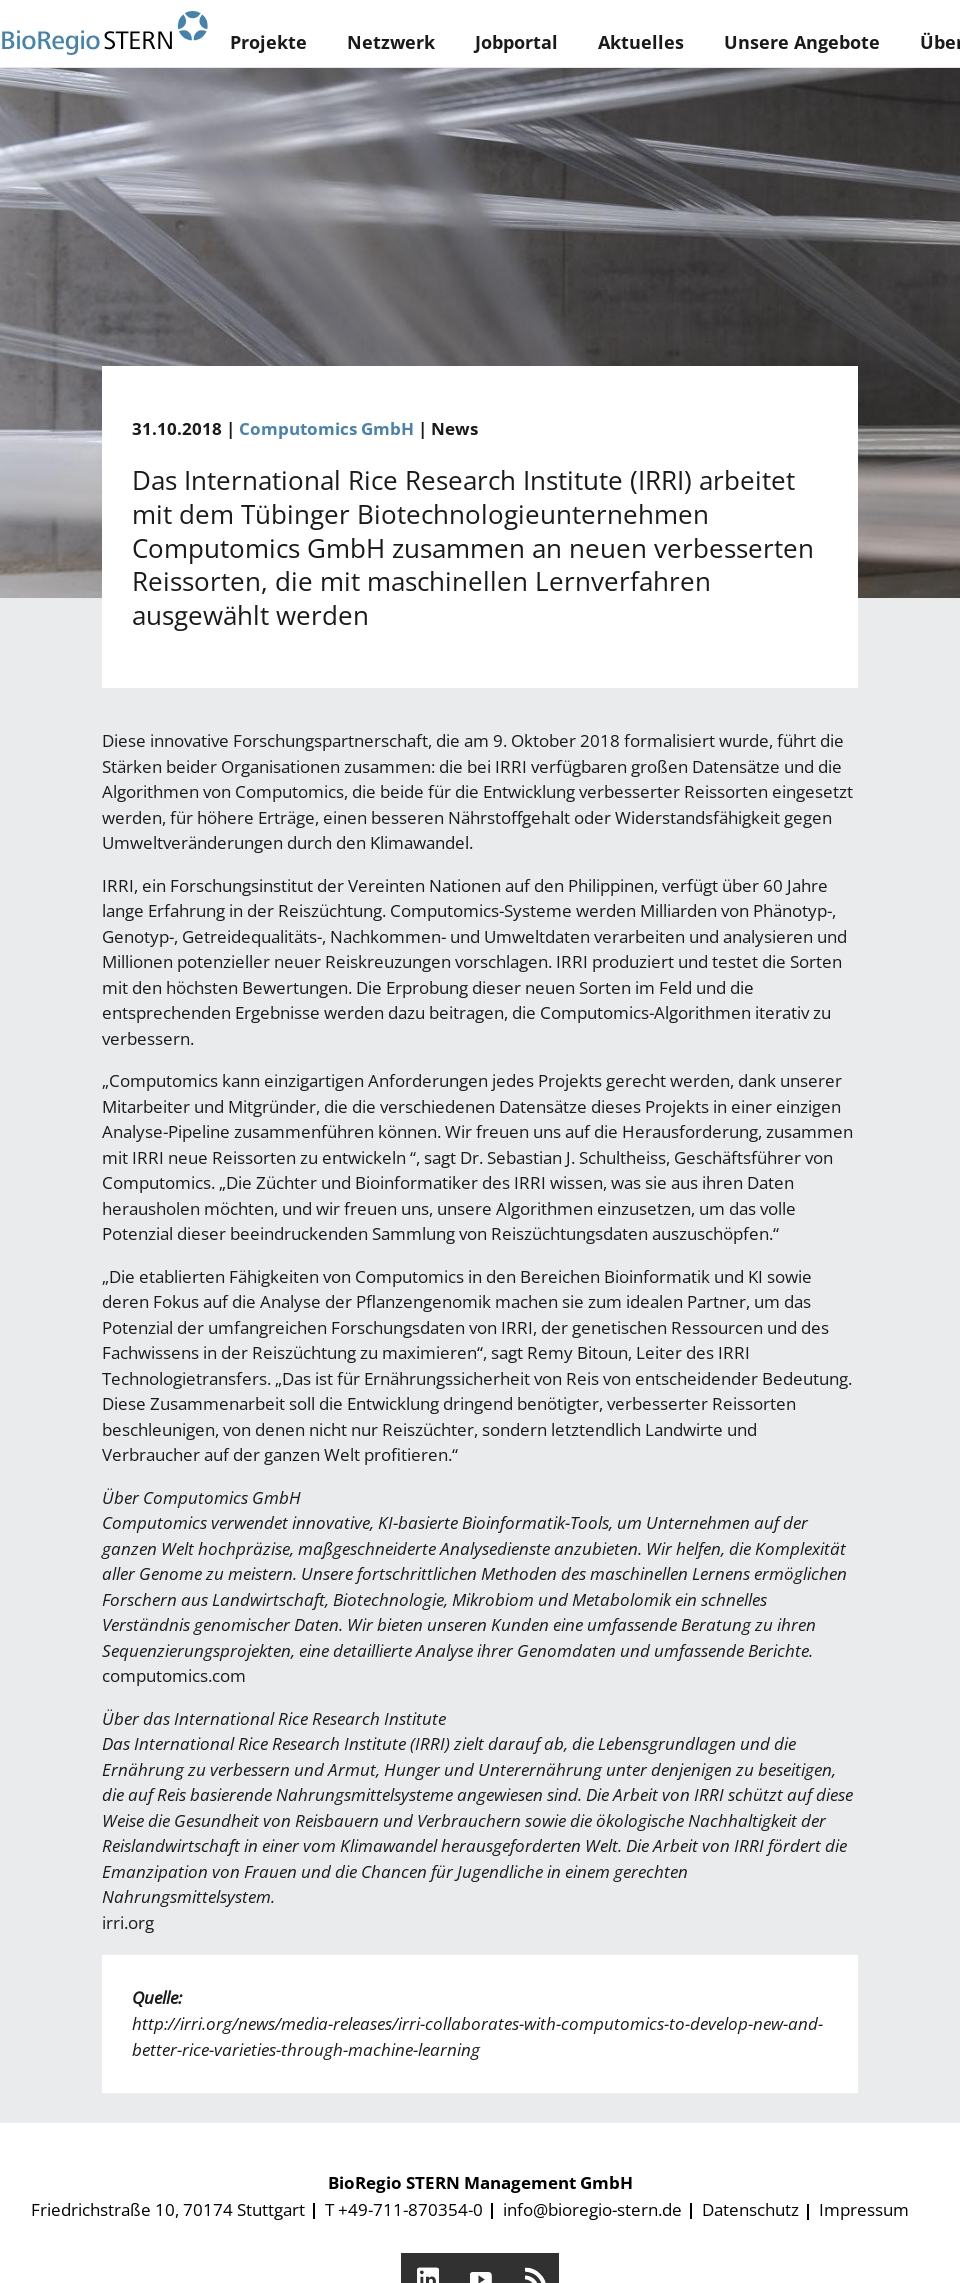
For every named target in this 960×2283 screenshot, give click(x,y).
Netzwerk (391, 42)
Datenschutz (750, 2209)
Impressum (864, 2209)
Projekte (268, 42)
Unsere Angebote (802, 42)
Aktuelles (641, 42)
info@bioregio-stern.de (592, 2209)
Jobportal (516, 42)
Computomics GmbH (326, 428)
